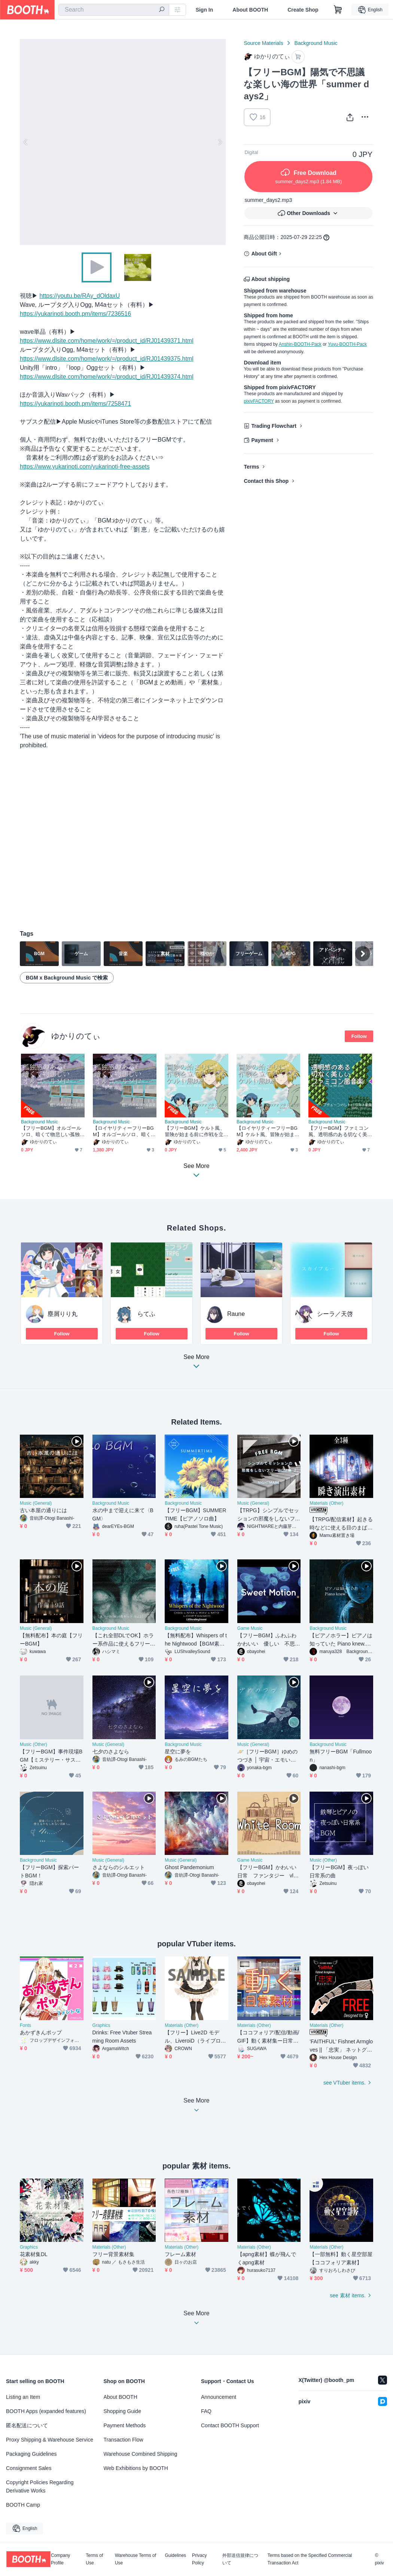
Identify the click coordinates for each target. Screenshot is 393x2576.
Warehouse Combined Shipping (140, 2454)
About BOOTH (250, 9)
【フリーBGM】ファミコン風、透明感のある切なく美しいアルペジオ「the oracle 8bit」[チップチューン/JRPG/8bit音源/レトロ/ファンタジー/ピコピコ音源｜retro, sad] (340, 1131)
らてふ (146, 1314)
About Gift (264, 254)
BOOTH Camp (23, 2505)
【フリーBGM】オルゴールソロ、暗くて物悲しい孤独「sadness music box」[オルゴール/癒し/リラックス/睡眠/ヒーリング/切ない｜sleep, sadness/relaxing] (52, 1131)
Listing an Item (23, 2397)
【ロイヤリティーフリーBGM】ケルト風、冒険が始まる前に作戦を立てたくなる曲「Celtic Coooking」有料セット (268, 1131)
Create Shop (302, 9)
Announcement (218, 2397)
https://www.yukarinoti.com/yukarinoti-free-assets (85, 466)
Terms (251, 467)
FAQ (206, 2411)
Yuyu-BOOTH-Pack (347, 344)
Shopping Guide (122, 2411)
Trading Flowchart (273, 426)
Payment (262, 440)
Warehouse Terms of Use (135, 2559)
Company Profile (60, 2559)
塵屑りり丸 (62, 1314)
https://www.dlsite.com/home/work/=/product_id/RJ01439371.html (107, 340)
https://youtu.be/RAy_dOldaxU (79, 296)
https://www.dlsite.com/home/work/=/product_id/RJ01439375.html (107, 358)
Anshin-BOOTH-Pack (300, 344)
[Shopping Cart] (338, 9)
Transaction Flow (123, 2440)
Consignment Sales (28, 2468)
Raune (236, 1314)
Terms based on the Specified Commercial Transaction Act (310, 2559)
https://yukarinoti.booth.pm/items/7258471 (75, 403)
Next (220, 142)
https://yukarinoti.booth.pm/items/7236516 (75, 314)
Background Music (315, 43)
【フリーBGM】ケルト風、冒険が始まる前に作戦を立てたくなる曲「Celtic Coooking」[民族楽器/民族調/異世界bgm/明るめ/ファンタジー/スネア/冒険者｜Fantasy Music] (196, 1131)
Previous (26, 142)
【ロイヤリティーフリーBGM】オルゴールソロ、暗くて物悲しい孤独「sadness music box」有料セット (124, 1131)
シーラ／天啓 (335, 1314)
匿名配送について (27, 2425)
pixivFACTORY (259, 401)
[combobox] (113, 10)
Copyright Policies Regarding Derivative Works (40, 2486)
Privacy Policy (199, 2559)
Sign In (204, 9)
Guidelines (175, 2555)
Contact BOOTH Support (230, 2425)
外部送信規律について (240, 2559)
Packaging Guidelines (31, 2454)
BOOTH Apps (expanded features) (46, 2411)
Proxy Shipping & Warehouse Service (49, 2440)
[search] (161, 10)
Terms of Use (94, 2559)
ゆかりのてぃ (76, 1036)
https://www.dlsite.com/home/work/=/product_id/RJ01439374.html (107, 376)
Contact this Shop (266, 481)
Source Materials (263, 43)
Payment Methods (125, 2425)
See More (196, 1363)
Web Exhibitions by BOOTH (136, 2468)
